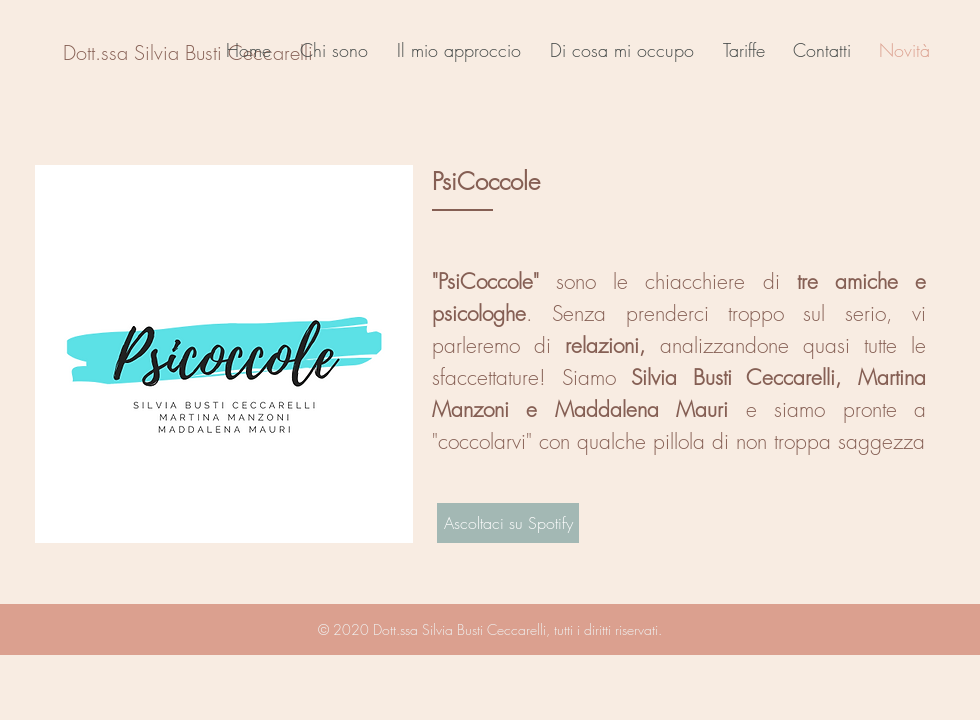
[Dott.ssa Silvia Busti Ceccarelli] (188, 53)
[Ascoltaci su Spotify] (508, 523)
